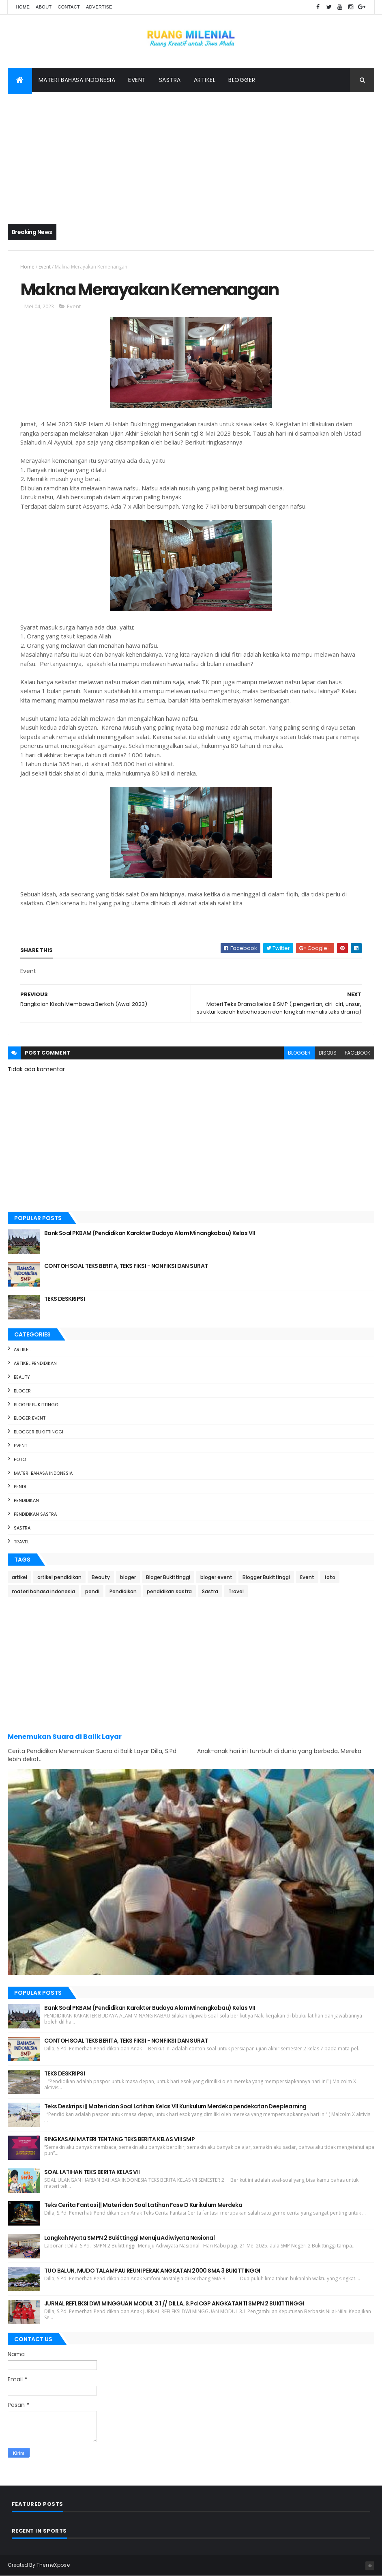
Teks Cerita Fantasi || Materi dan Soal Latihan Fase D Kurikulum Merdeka (143, 2205)
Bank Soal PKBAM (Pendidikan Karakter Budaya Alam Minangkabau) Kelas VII (149, 1233)
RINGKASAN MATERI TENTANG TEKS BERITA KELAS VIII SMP (119, 2139)
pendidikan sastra (35, 1514)
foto (20, 1459)
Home (23, 6)
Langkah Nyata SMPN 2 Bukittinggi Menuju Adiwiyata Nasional (129, 2238)
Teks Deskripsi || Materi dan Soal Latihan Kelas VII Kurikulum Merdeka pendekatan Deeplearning (175, 2106)
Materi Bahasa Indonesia (77, 80)
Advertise (99, 6)
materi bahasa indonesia (43, 1473)
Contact (68, 6)
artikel (22, 1349)
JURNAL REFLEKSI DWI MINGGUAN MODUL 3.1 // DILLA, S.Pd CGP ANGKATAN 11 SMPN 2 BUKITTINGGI (174, 2303)
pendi (20, 1486)
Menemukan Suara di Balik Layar (65, 1736)
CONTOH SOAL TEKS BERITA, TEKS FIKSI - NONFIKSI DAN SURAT (126, 1266)
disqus (328, 1052)
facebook (357, 1052)
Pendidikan (26, 1500)
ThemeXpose (53, 2564)
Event (137, 80)
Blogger (241, 80)
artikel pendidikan (35, 1363)
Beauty (22, 1377)
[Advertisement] (191, 153)
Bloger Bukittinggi (37, 1404)
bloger (22, 1391)
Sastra (170, 80)
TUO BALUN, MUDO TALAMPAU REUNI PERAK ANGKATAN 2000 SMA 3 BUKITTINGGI (152, 2271)
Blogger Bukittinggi (38, 1432)
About (44, 6)
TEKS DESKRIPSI (64, 1299)
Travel (21, 1541)
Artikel (205, 80)
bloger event (29, 1418)
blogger (299, 1052)
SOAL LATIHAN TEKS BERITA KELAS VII (92, 2172)
